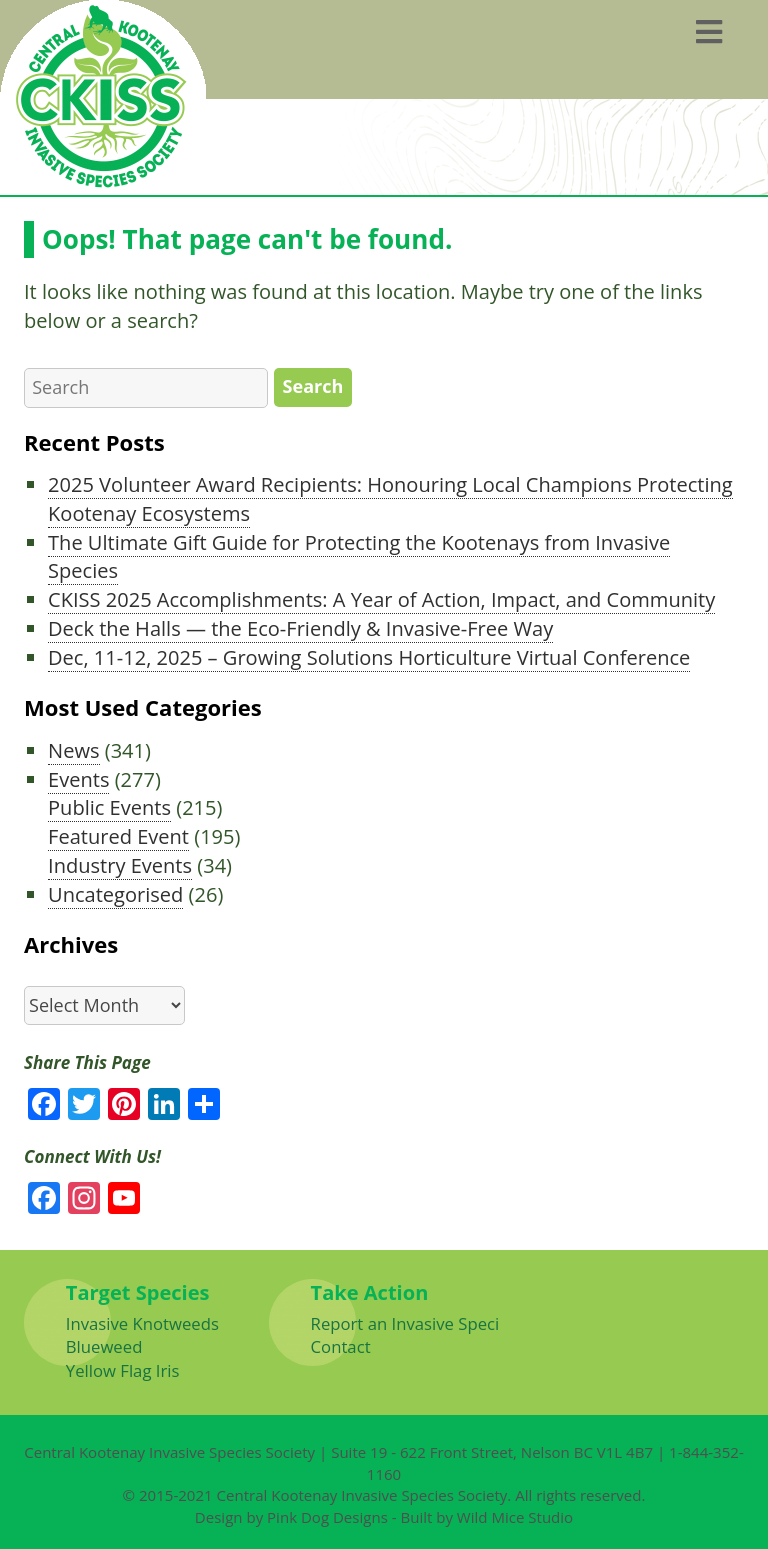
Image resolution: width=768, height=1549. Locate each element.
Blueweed (104, 1346)
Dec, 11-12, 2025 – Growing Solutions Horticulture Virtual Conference (369, 657)
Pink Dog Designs (327, 1517)
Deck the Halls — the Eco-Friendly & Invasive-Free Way (300, 628)
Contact (341, 1346)
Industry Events (120, 865)
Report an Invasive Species (414, 1323)
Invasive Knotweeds (142, 1323)
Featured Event (118, 836)
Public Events (109, 807)
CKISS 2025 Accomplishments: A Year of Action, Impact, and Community (381, 599)
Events (78, 779)
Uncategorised (115, 894)
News (73, 750)
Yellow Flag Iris (123, 1370)
